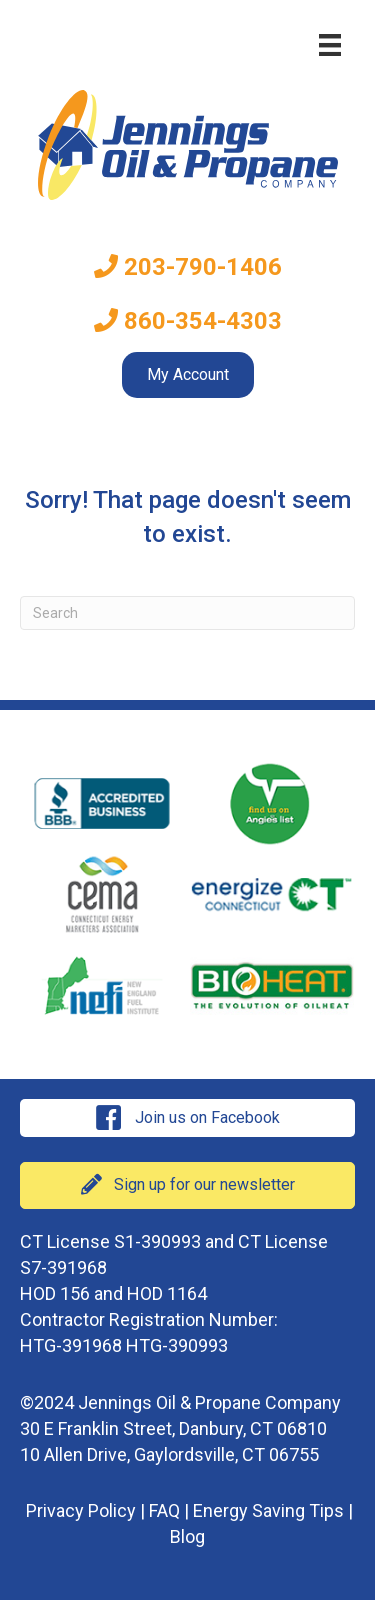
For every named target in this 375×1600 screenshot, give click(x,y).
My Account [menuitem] (188, 374)
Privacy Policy (81, 1510)
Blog (187, 1536)
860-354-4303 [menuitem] (188, 321)
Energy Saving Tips (268, 1510)
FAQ (164, 1510)
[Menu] (330, 45)
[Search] (187, 613)
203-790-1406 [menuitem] (188, 267)
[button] (187, 1118)
